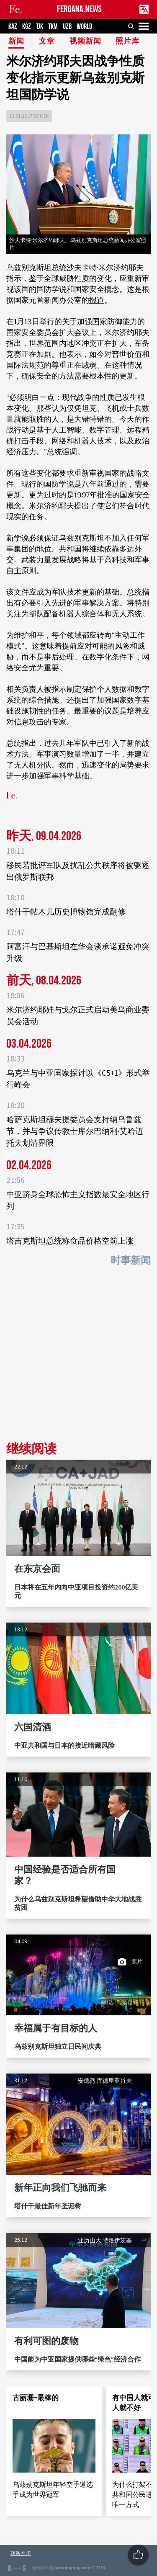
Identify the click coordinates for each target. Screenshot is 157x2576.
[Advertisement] (78, 1357)
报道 (96, 300)
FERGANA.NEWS (79, 9)
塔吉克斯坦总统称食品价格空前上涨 (70, 1241)
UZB (67, 26)
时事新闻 (131, 1261)
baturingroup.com (72, 2568)
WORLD (84, 26)
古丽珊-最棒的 (36, 2397)
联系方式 (20, 2553)
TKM (53, 26)
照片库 (127, 42)
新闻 (16, 42)
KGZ (26, 26)
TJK (39, 26)
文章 (47, 42)
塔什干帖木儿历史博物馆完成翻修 (66, 912)
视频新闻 (85, 42)
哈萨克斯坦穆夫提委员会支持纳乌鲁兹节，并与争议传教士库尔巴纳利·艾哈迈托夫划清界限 (74, 1131)
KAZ (12, 26)
